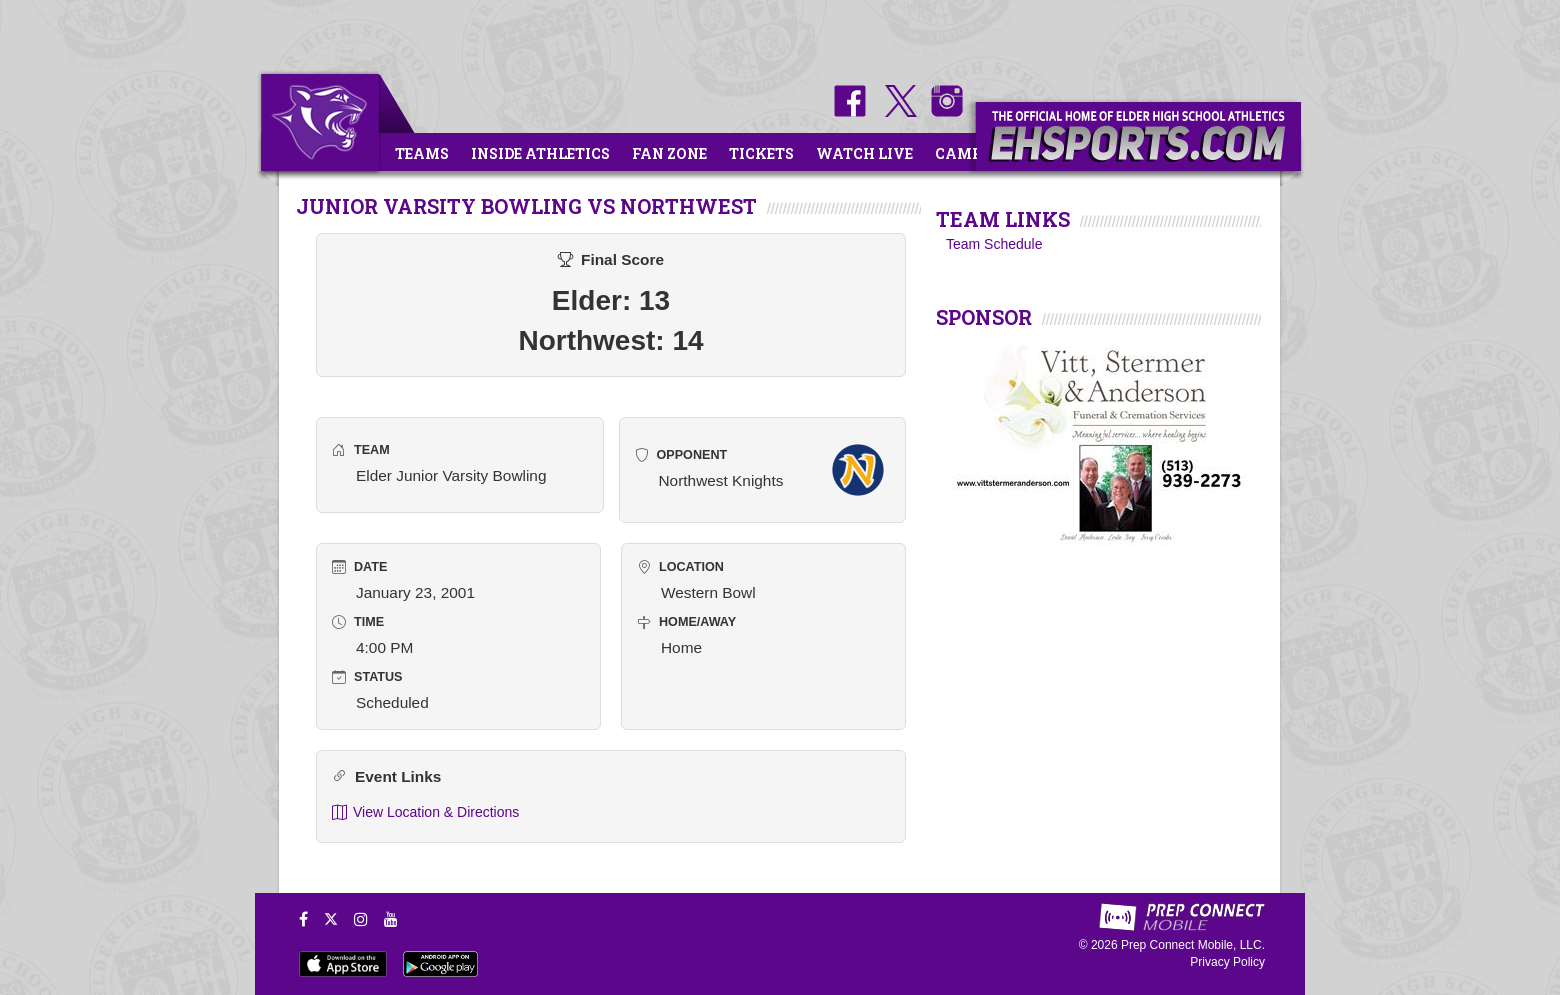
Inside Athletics (540, 153)
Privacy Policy (1227, 962)
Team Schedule (994, 244)
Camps (963, 153)
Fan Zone (669, 153)
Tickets (761, 153)
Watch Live (864, 153)
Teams (422, 153)
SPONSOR (984, 317)
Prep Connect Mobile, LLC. (1193, 945)
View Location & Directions (425, 812)
